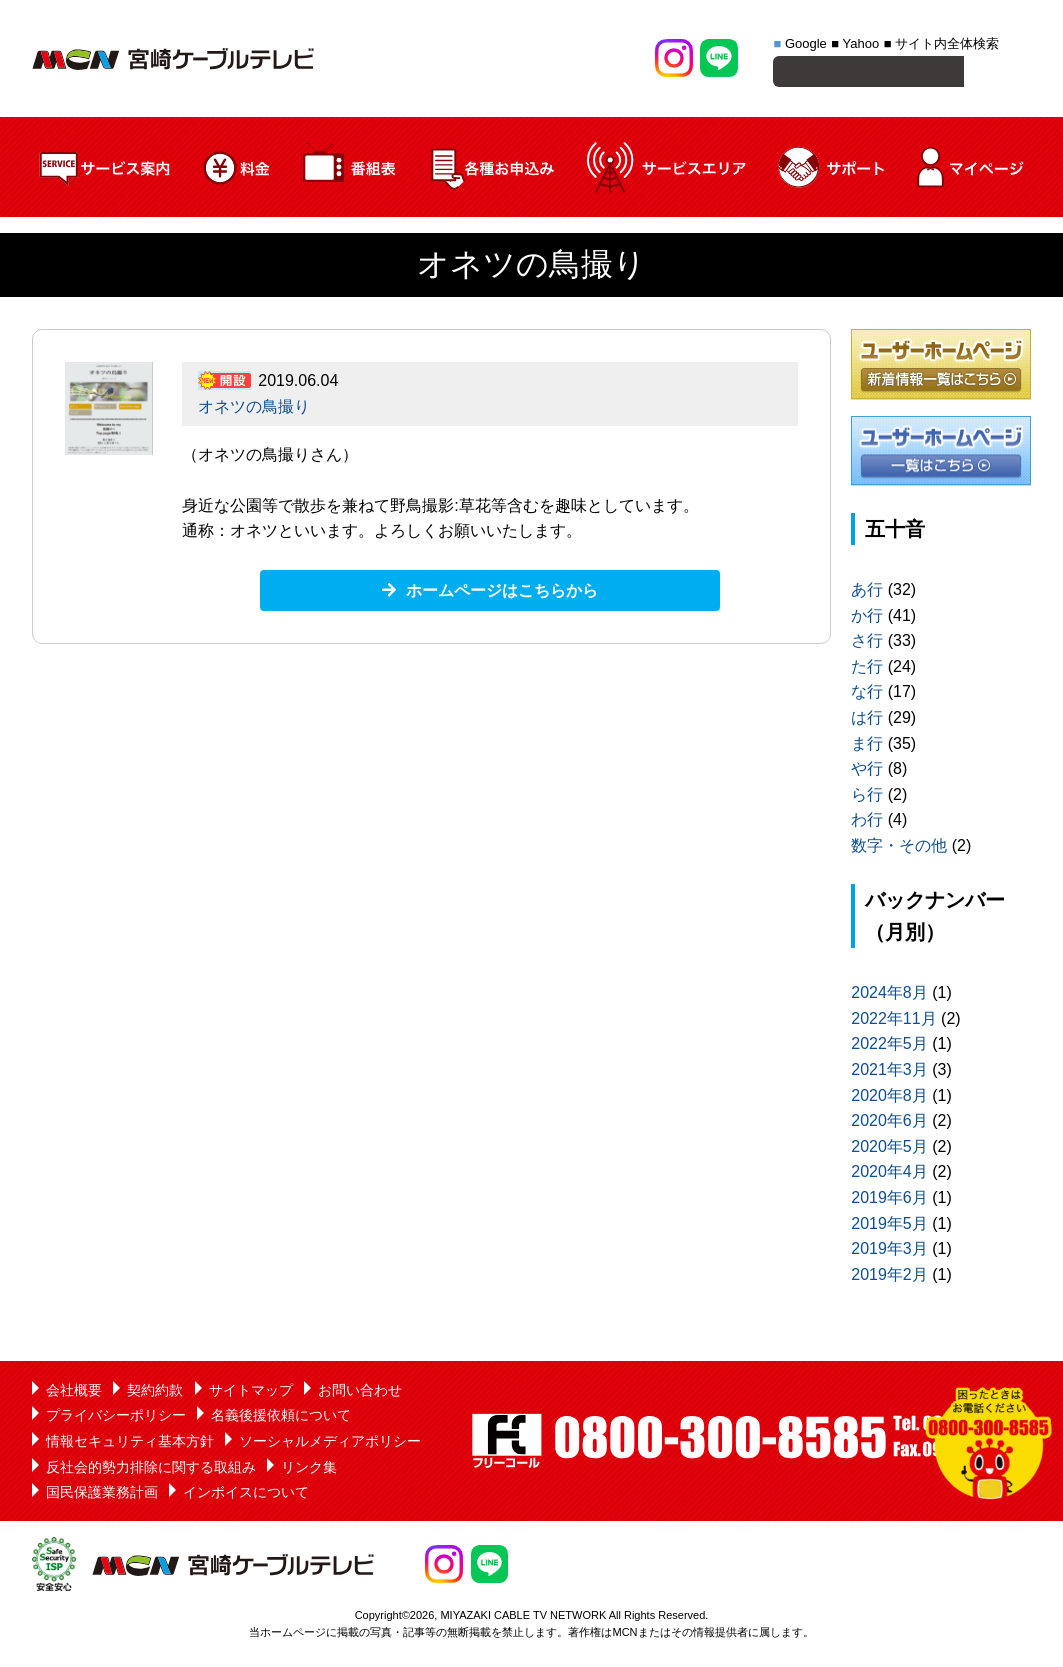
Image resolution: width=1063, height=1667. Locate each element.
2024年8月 (889, 995)
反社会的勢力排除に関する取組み (151, 1470)
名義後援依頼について (281, 1418)
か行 (867, 618)
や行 (867, 771)
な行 (867, 694)
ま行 (867, 746)
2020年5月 (889, 1149)
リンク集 (309, 1470)
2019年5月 (889, 1226)
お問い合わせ (360, 1393)
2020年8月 (889, 1098)
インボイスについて (246, 1495)
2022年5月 (889, 1046)
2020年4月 (889, 1174)
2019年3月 (889, 1251)
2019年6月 (889, 1200)
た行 (867, 669)
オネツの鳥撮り (254, 409)
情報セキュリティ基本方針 (130, 1444)
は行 (867, 720)
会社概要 (74, 1393)
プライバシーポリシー (116, 1418)
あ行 (867, 592)
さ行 (867, 643)
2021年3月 (889, 1072)
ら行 (867, 797)
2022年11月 (893, 1021)
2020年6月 (889, 1123)
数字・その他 (899, 848)
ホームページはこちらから (502, 593)
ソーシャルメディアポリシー (330, 1444)
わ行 (867, 822)
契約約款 (155, 1393)
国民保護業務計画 (102, 1495)
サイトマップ (251, 1393)
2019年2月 (889, 1277)
